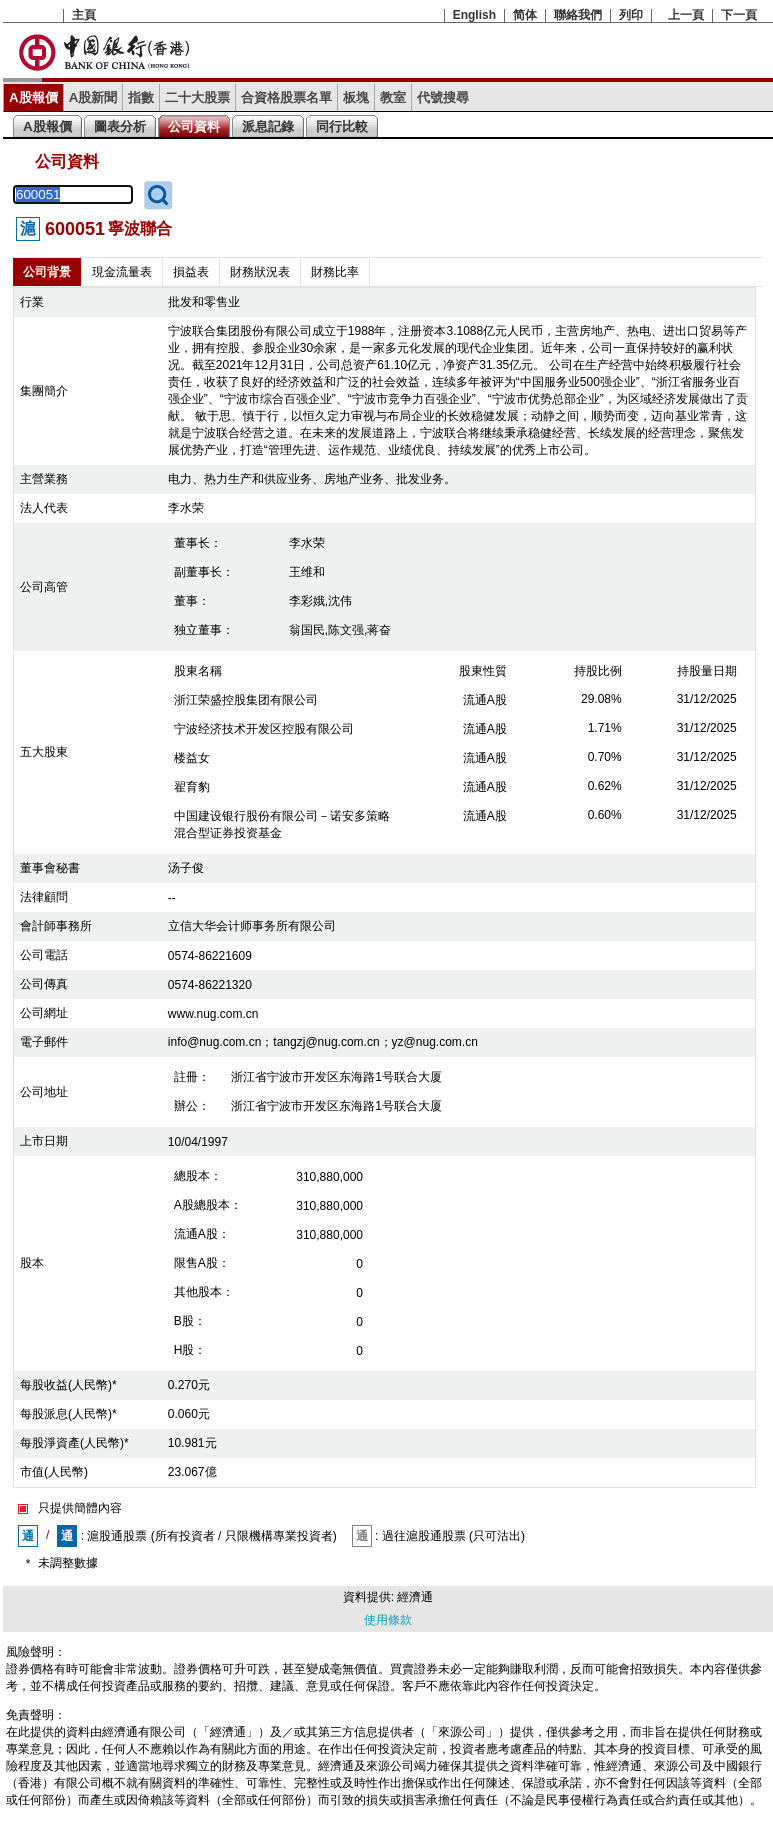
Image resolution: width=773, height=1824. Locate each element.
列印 (631, 15)
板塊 (356, 97)
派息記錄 (268, 126)
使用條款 (388, 1620)
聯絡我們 (578, 15)
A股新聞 (93, 97)
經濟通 (415, 1597)
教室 (393, 97)
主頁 (84, 15)
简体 (525, 15)
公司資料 (194, 126)
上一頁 (686, 15)
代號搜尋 (443, 97)
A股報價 (33, 97)
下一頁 (739, 15)
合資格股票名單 (286, 97)
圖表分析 (120, 126)
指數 (141, 97)
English (474, 15)
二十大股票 (197, 97)
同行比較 (342, 126)
